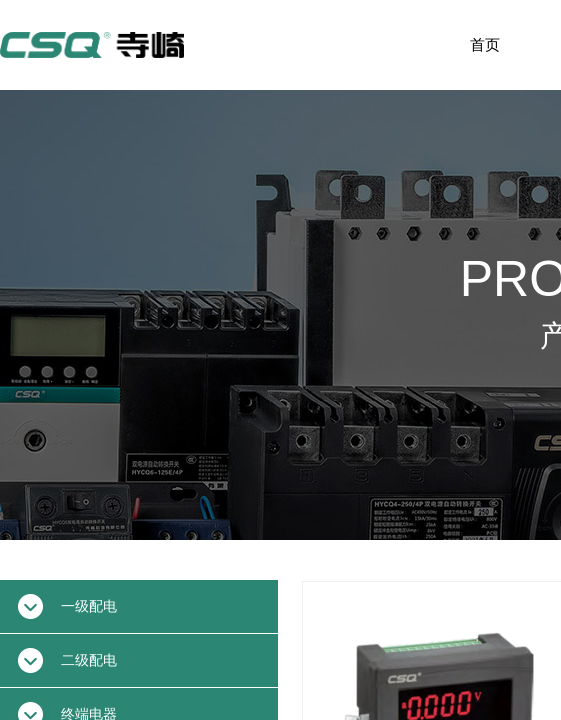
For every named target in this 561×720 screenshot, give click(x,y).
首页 (485, 45)
